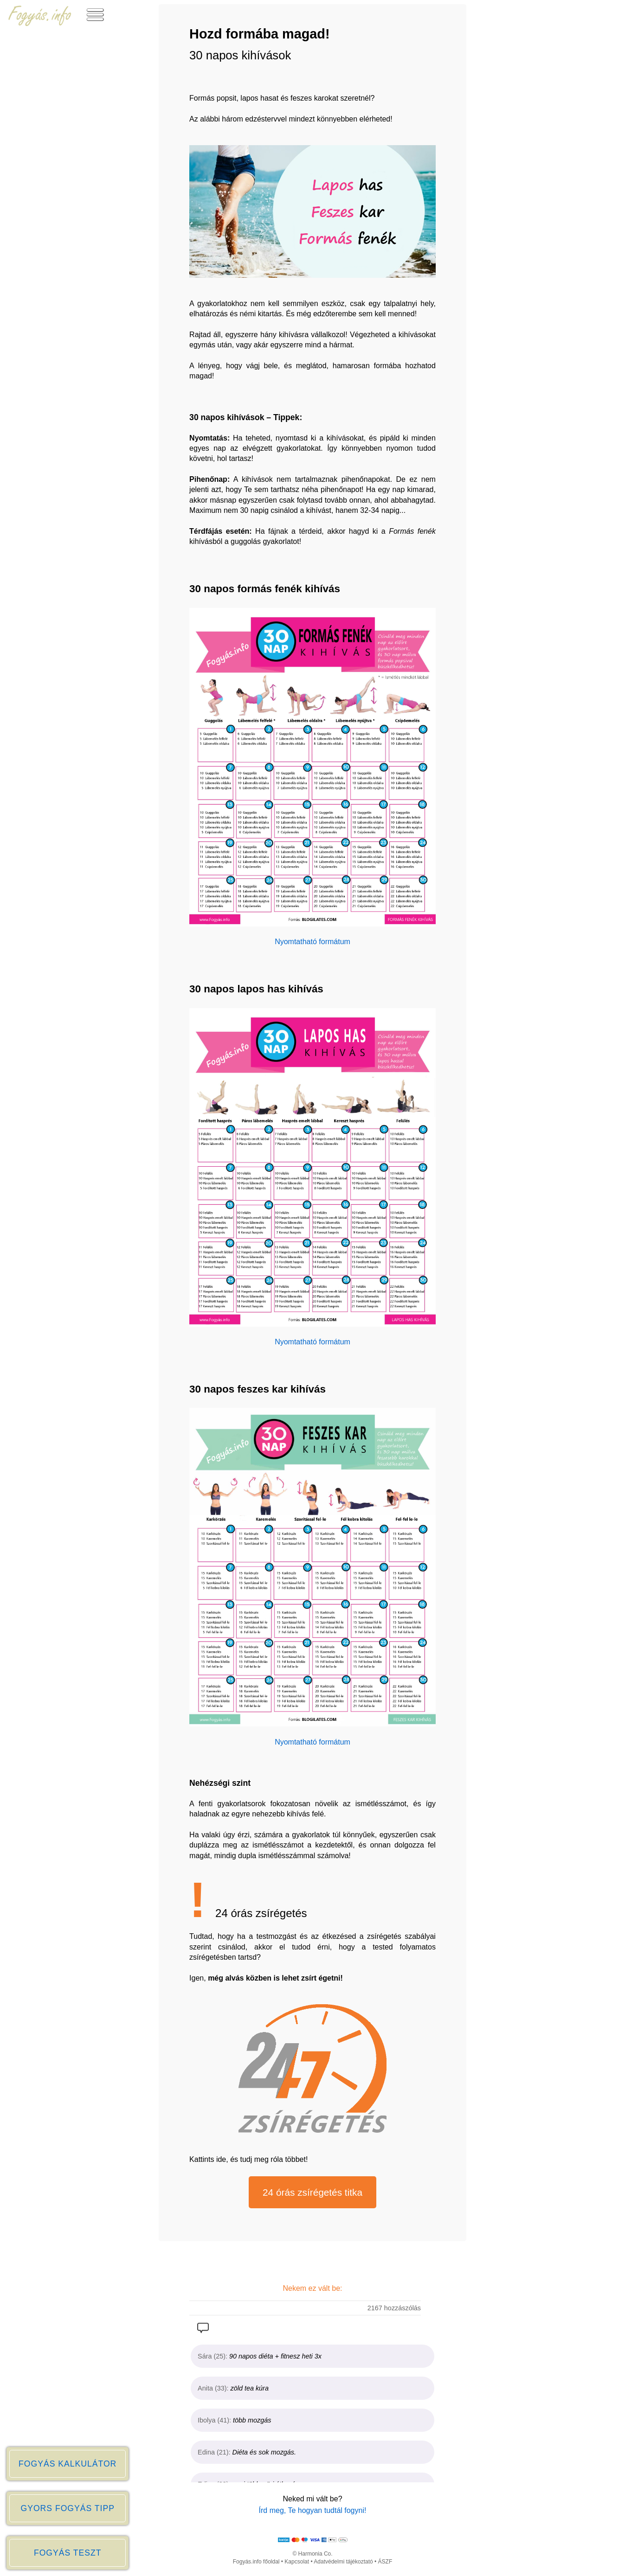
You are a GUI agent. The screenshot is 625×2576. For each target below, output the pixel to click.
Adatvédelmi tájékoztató (343, 2561)
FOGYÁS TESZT (68, 2552)
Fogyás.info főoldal (256, 2561)
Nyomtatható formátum (312, 942)
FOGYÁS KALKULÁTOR (67, 2463)
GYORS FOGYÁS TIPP (67, 2508)
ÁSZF (385, 2561)
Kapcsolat (296, 2561)
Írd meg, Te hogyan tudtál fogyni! (313, 2510)
